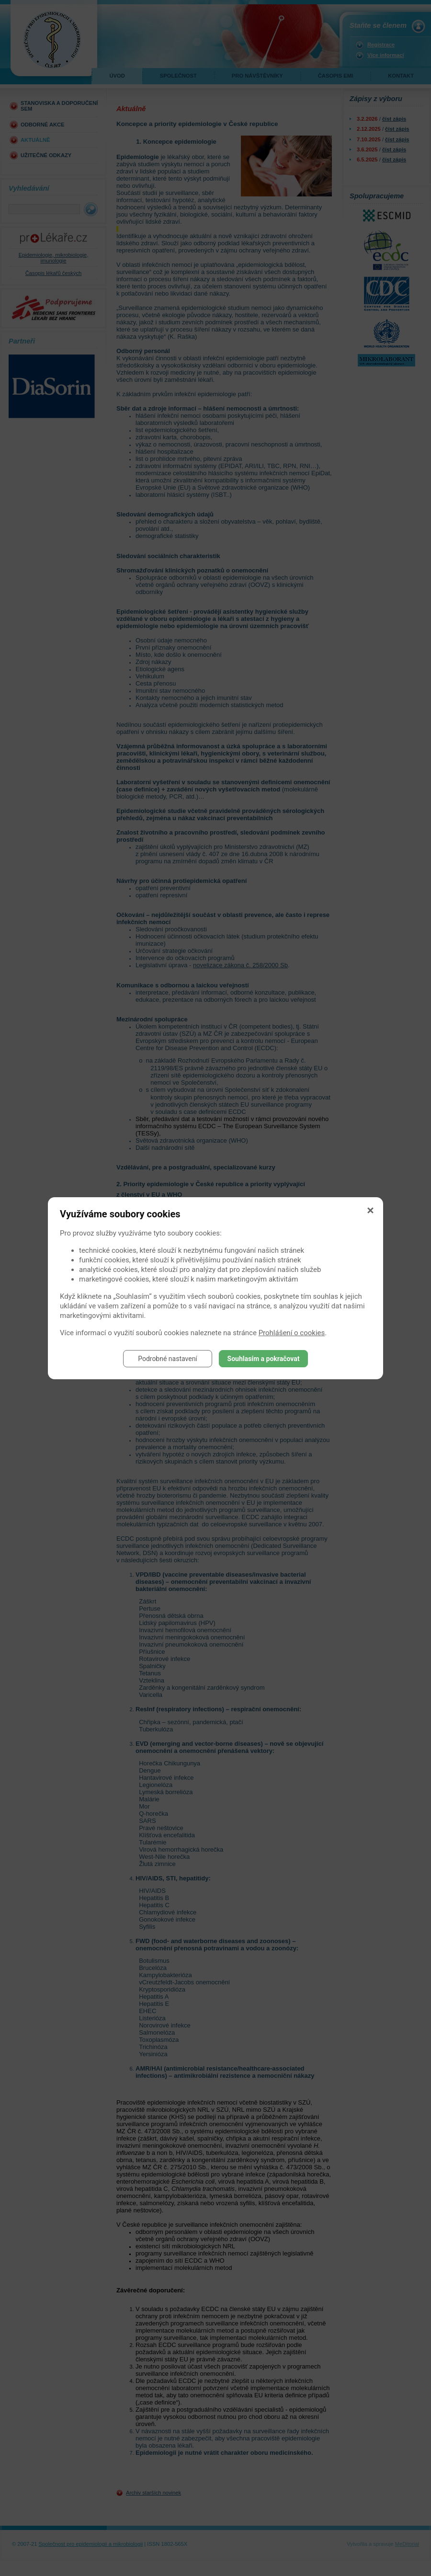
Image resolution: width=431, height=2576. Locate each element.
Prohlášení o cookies (292, 1332)
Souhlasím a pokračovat (263, 1358)
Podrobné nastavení (167, 1358)
